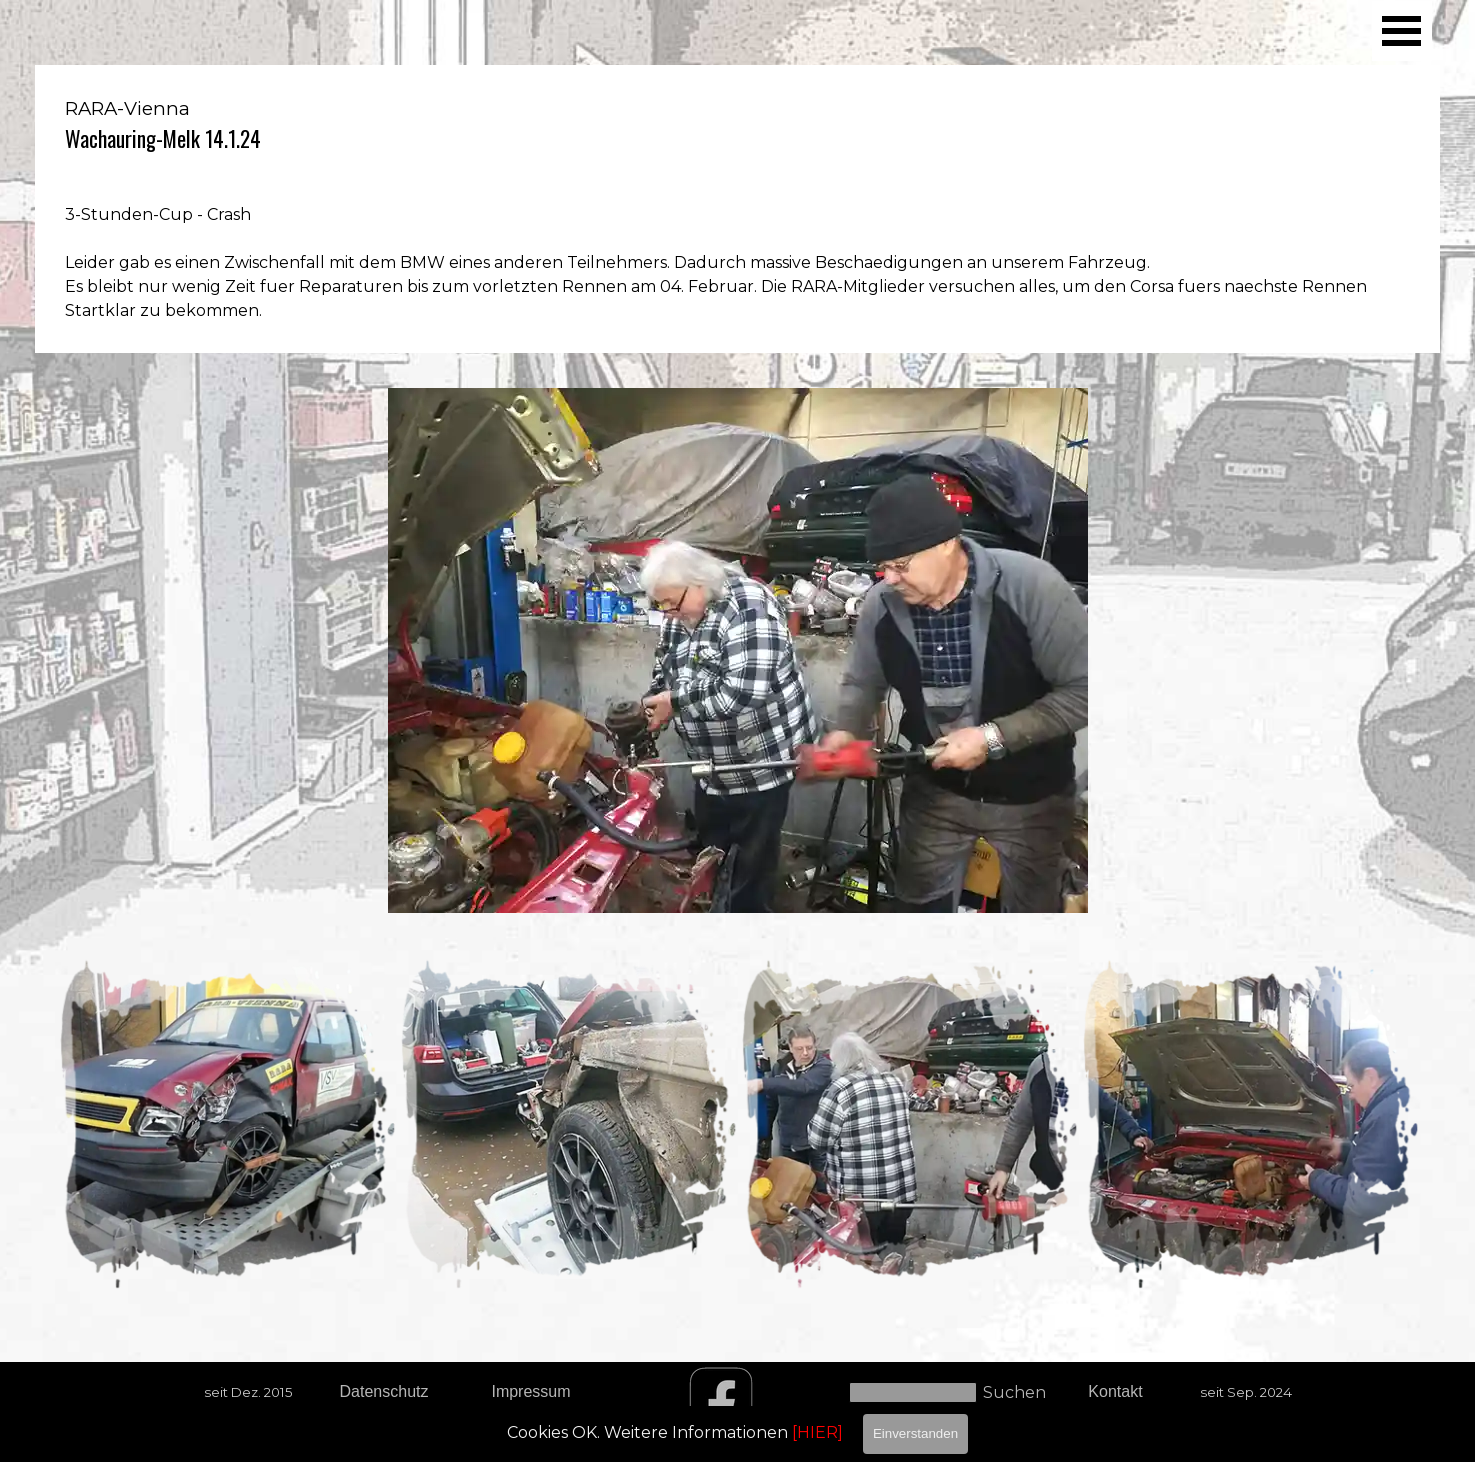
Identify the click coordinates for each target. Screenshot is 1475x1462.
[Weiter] (1428, 1122)
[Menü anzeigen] (1402, 31)
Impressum (530, 1391)
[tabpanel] (737, 209)
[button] (226, 1122)
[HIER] (817, 1432)
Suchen (1014, 1392)
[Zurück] (46, 1122)
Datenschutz (384, 1391)
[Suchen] (913, 1392)
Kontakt (1115, 1391)
